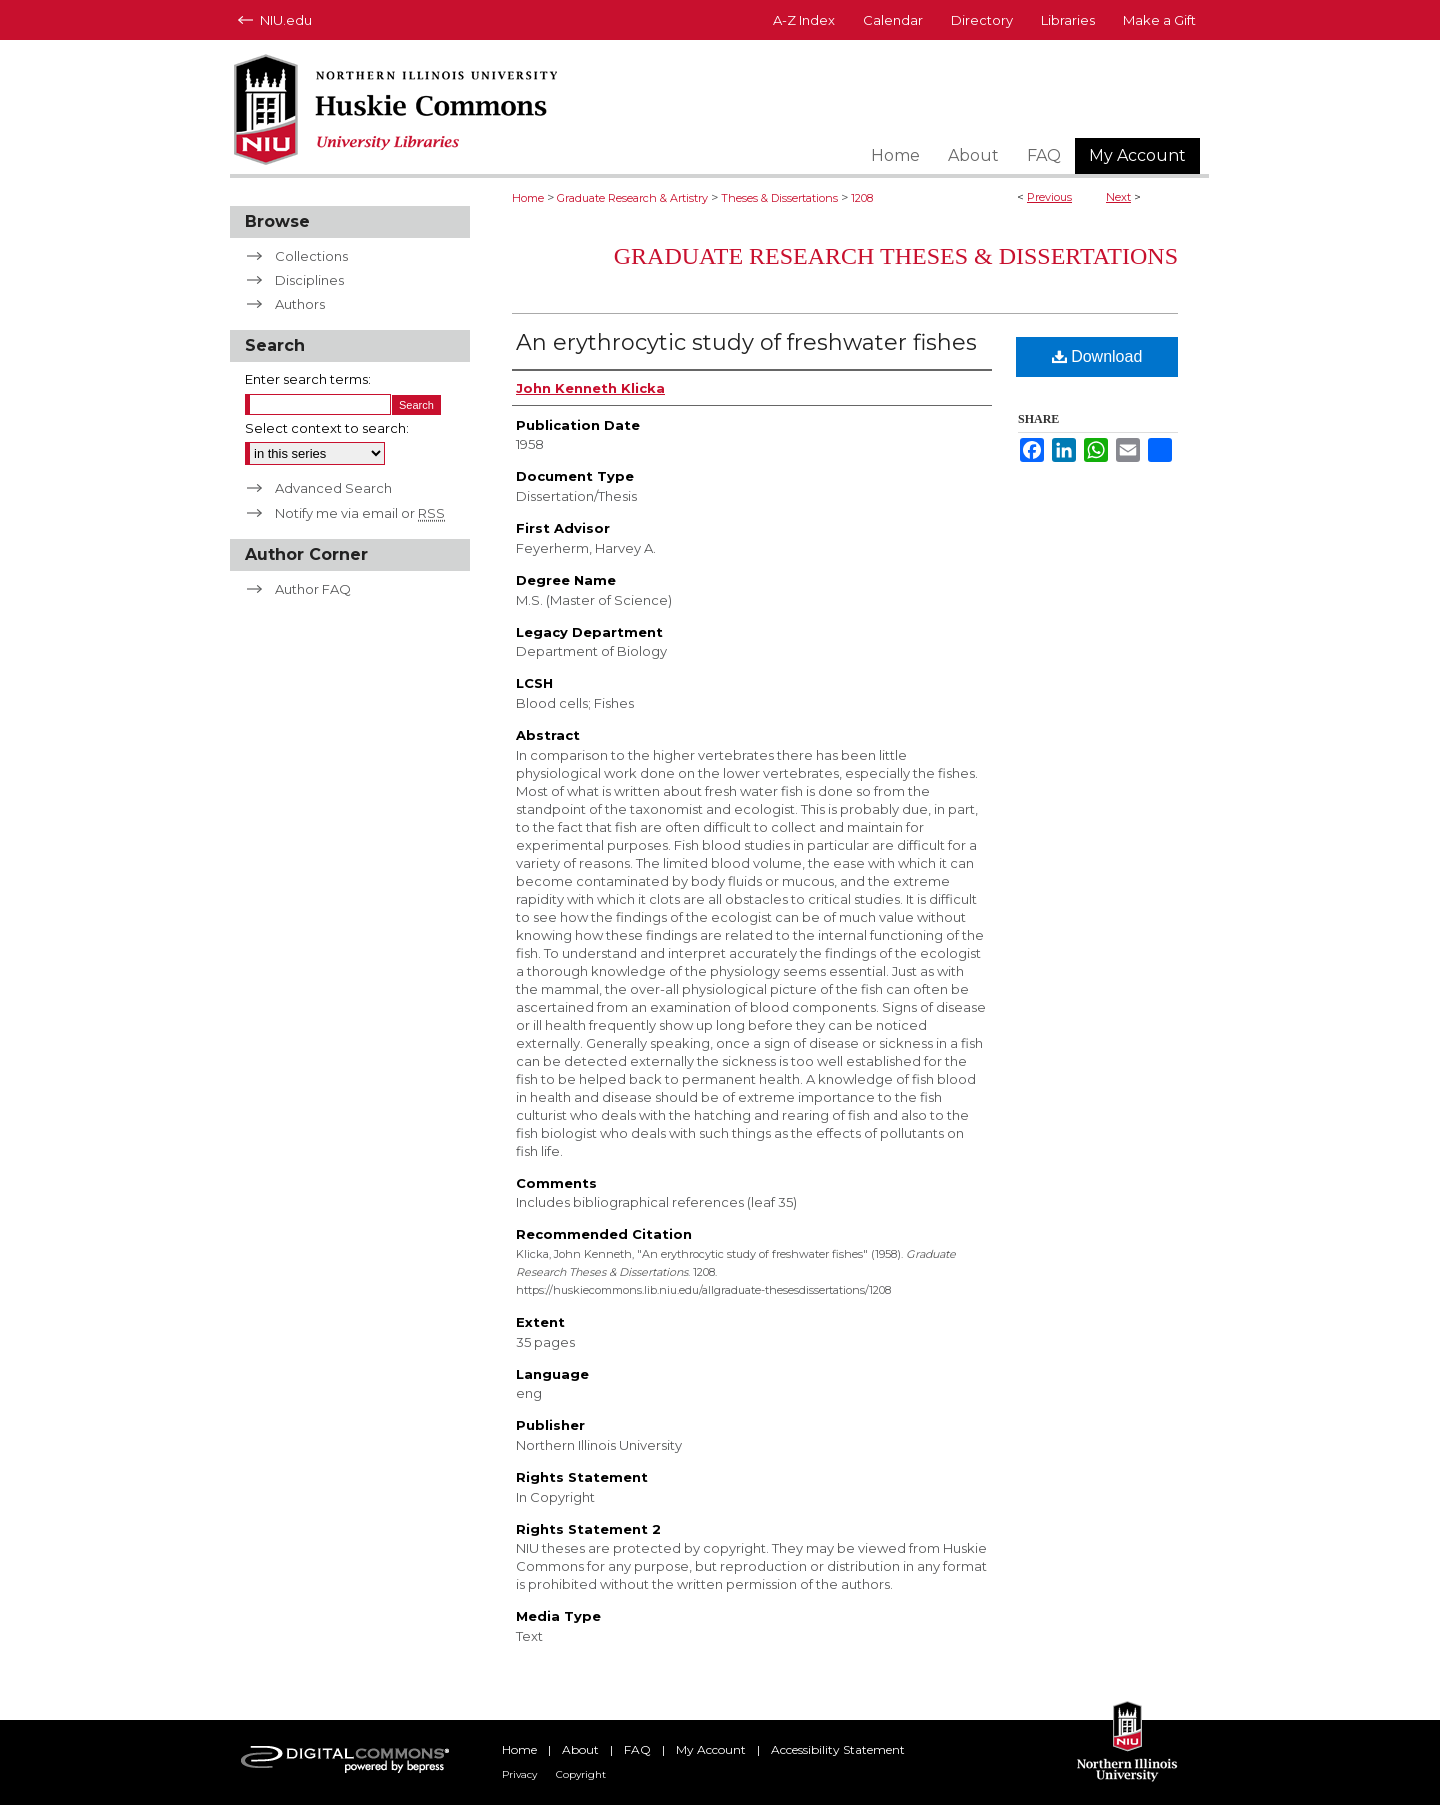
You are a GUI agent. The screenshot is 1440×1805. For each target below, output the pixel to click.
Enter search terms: (308, 379)
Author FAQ (313, 589)
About (580, 1749)
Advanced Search (333, 488)
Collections (311, 256)
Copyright (581, 1774)
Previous (1049, 197)
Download (1097, 356)
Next (1118, 197)
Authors (300, 304)
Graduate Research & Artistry (632, 198)
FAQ (637, 1749)
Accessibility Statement (838, 1749)
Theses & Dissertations (779, 198)
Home (528, 198)
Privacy (519, 1774)
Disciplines (309, 280)
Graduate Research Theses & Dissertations (896, 256)
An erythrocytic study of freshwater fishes (746, 342)
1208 (862, 198)
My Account (711, 1749)
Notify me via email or (360, 513)
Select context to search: (327, 428)
